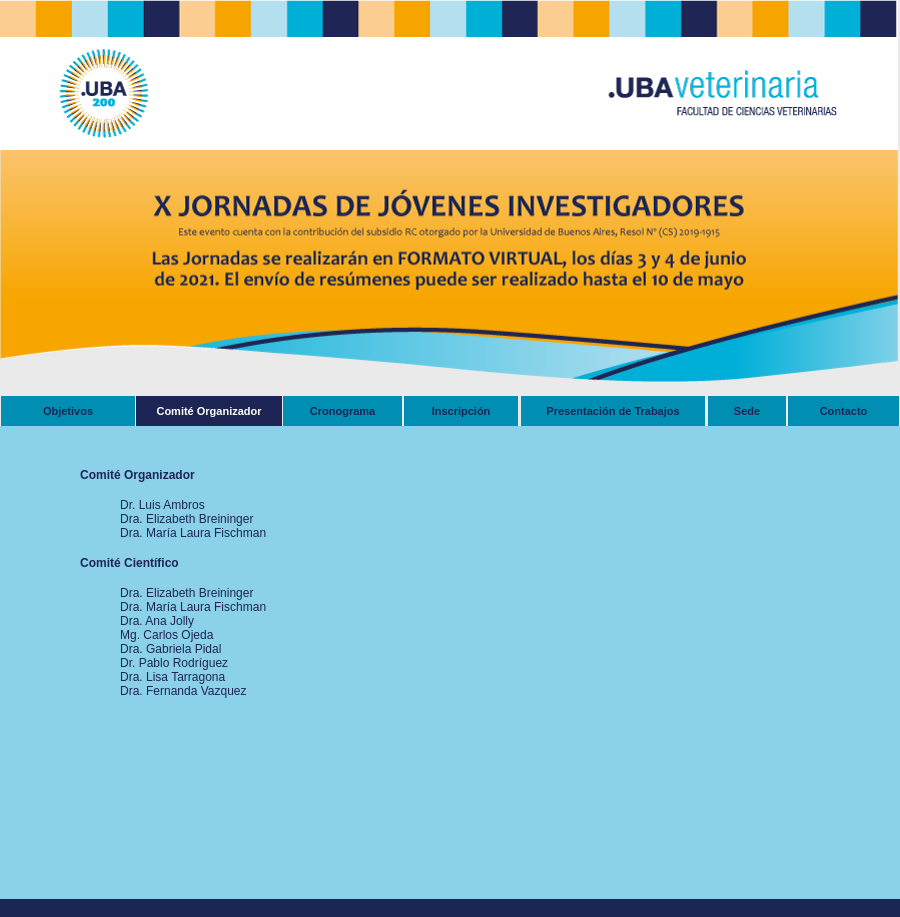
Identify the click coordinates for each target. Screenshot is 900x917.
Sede (747, 411)
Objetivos (68, 411)
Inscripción (461, 411)
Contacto (844, 411)
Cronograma (342, 411)
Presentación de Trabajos (612, 411)
